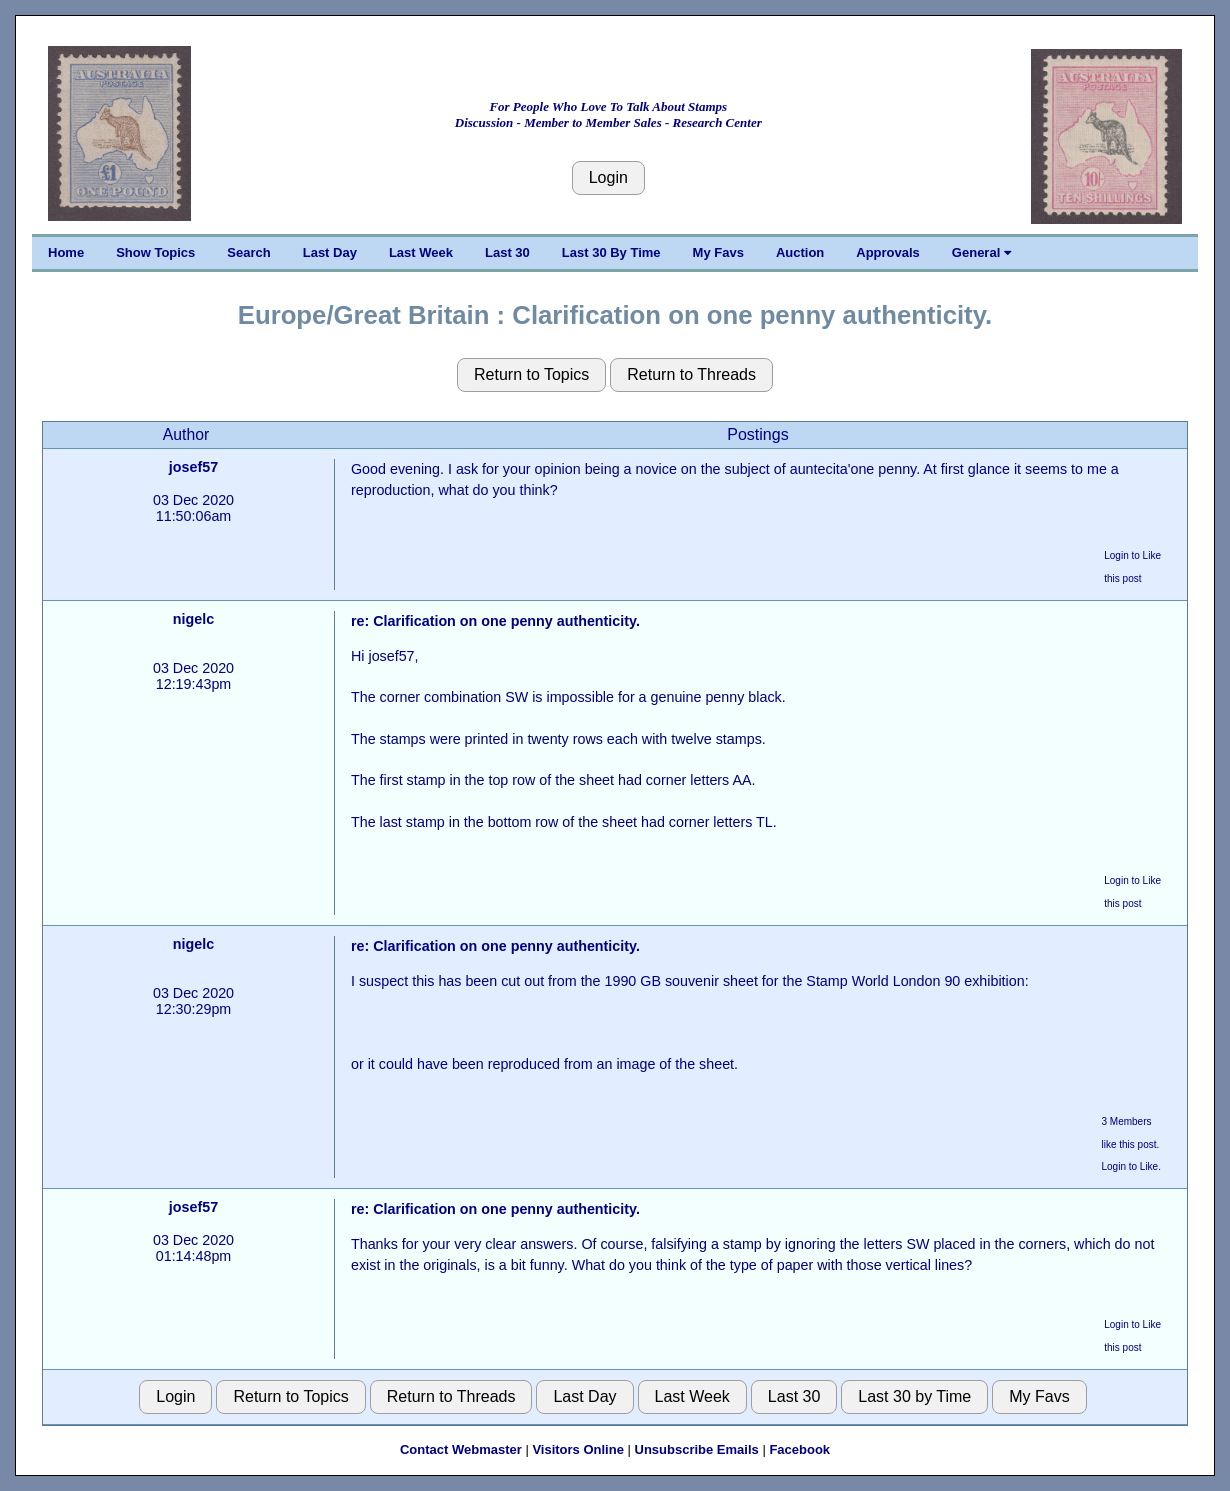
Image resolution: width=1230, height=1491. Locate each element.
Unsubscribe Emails (697, 1449)
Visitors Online (578, 1449)
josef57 (193, 467)
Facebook (799, 1449)
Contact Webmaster (461, 1449)
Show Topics (155, 252)
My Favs (718, 252)
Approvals (888, 252)
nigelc (193, 619)
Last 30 (507, 252)
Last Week (421, 252)
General (981, 252)
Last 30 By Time (611, 252)
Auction (800, 252)
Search (248, 252)
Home (66, 252)
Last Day (330, 252)
